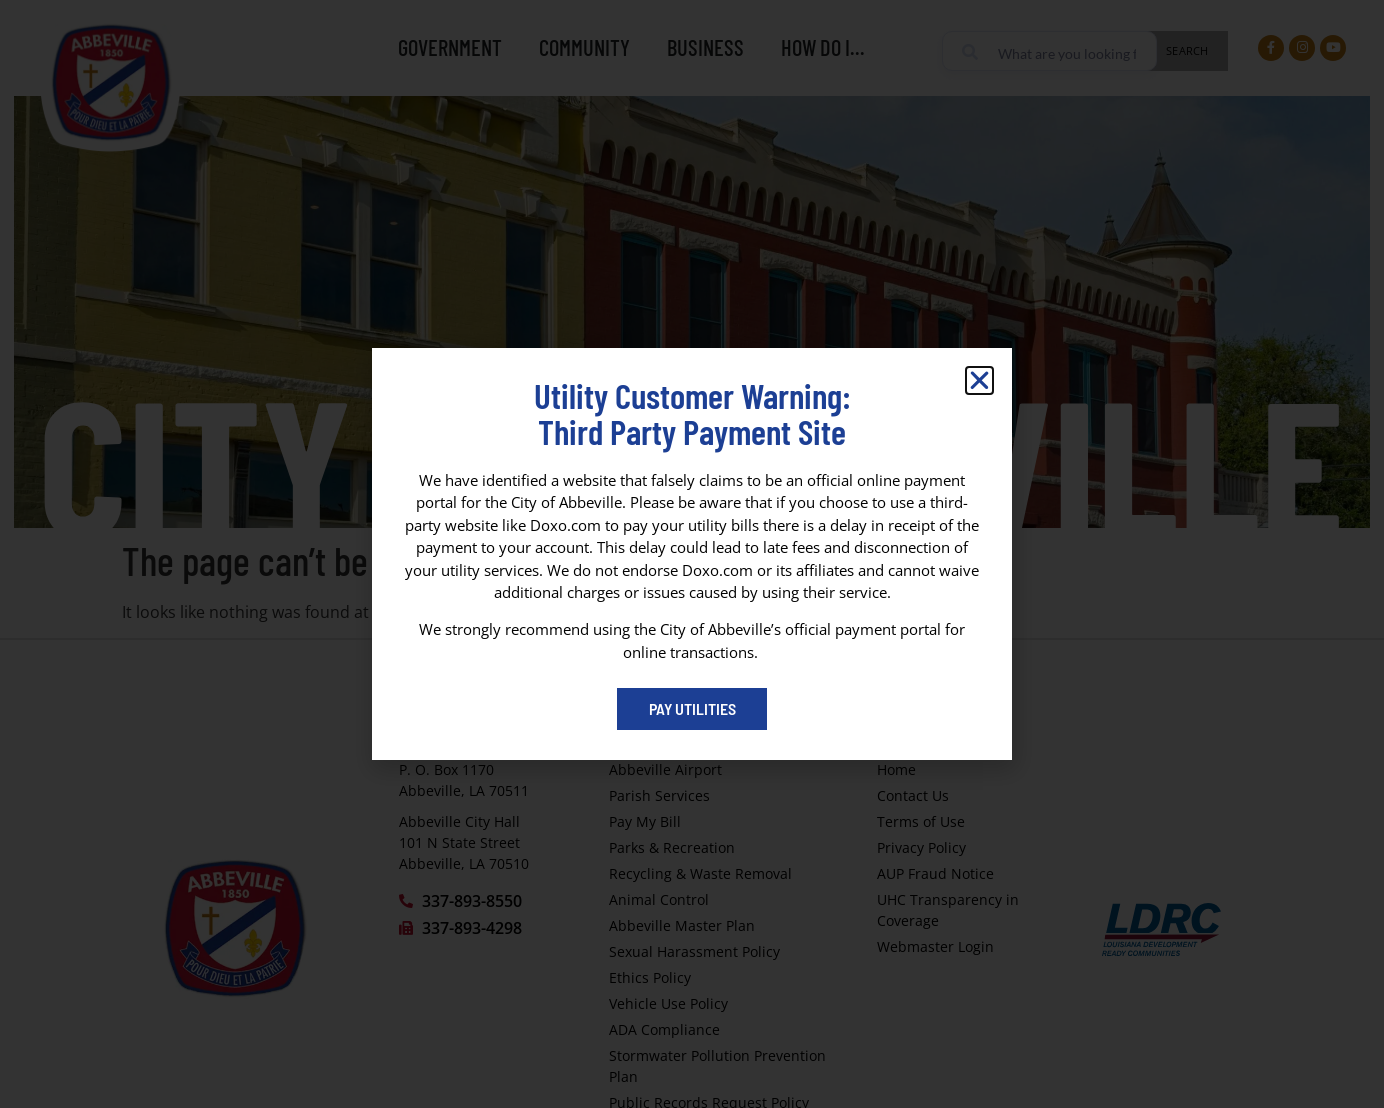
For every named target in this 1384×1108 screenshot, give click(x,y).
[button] (979, 380)
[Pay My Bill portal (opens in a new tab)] (692, 709)
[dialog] (692, 554)
